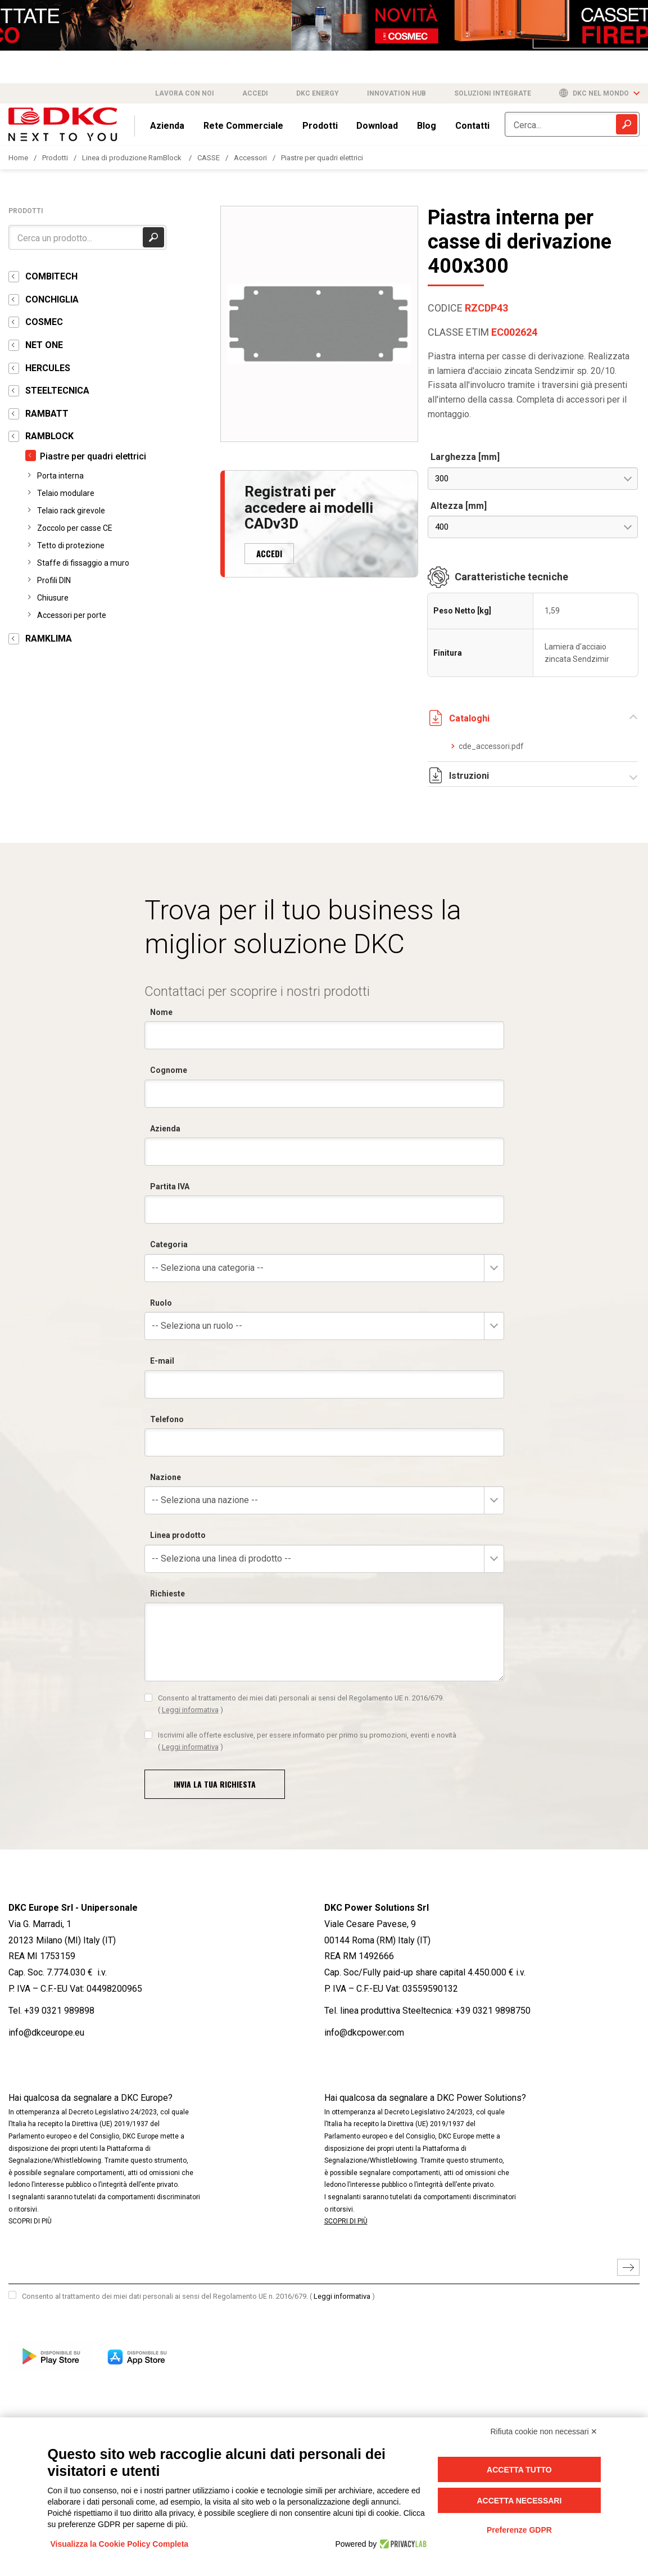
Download (377, 125)
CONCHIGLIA (52, 299)
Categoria (169, 1244)
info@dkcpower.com (364, 2032)
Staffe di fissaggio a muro (83, 562)
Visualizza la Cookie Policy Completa (120, 2543)
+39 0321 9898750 (493, 2010)
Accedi (255, 93)
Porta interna (60, 475)
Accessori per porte (71, 615)
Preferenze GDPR (519, 2529)
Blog (426, 125)
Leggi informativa (190, 1710)
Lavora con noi (184, 93)
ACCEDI (269, 553)
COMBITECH (51, 276)
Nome (161, 1012)
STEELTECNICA (57, 390)
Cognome (168, 1070)
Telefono (167, 1419)
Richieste (167, 1593)
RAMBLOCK (49, 436)
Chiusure (53, 597)
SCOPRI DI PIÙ (30, 2221)
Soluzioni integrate (492, 93)
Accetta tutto (519, 2469)
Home (18, 158)
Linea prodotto (178, 1535)
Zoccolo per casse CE (74, 528)
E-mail (162, 1360)
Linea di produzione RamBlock (132, 158)
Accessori (250, 158)
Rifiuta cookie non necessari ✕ (544, 2431)
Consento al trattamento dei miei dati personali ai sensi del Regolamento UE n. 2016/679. (301, 1703)
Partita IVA (169, 1186)
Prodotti (320, 125)
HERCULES (47, 368)
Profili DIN (54, 580)
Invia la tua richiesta (215, 1784)
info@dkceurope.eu (46, 2032)
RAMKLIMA (48, 638)
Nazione (165, 1477)
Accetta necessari (519, 2500)
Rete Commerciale (243, 125)
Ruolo (161, 1302)
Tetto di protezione (71, 545)
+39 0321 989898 (59, 2010)
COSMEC (44, 322)
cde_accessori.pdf (487, 746)
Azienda (167, 125)
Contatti (472, 125)
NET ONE (44, 345)
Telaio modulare (65, 493)
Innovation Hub (396, 93)
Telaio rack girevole (71, 510)
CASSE (208, 158)
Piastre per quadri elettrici (322, 158)
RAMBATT (47, 413)
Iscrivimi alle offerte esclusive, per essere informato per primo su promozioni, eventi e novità (307, 1741)
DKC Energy (317, 93)
